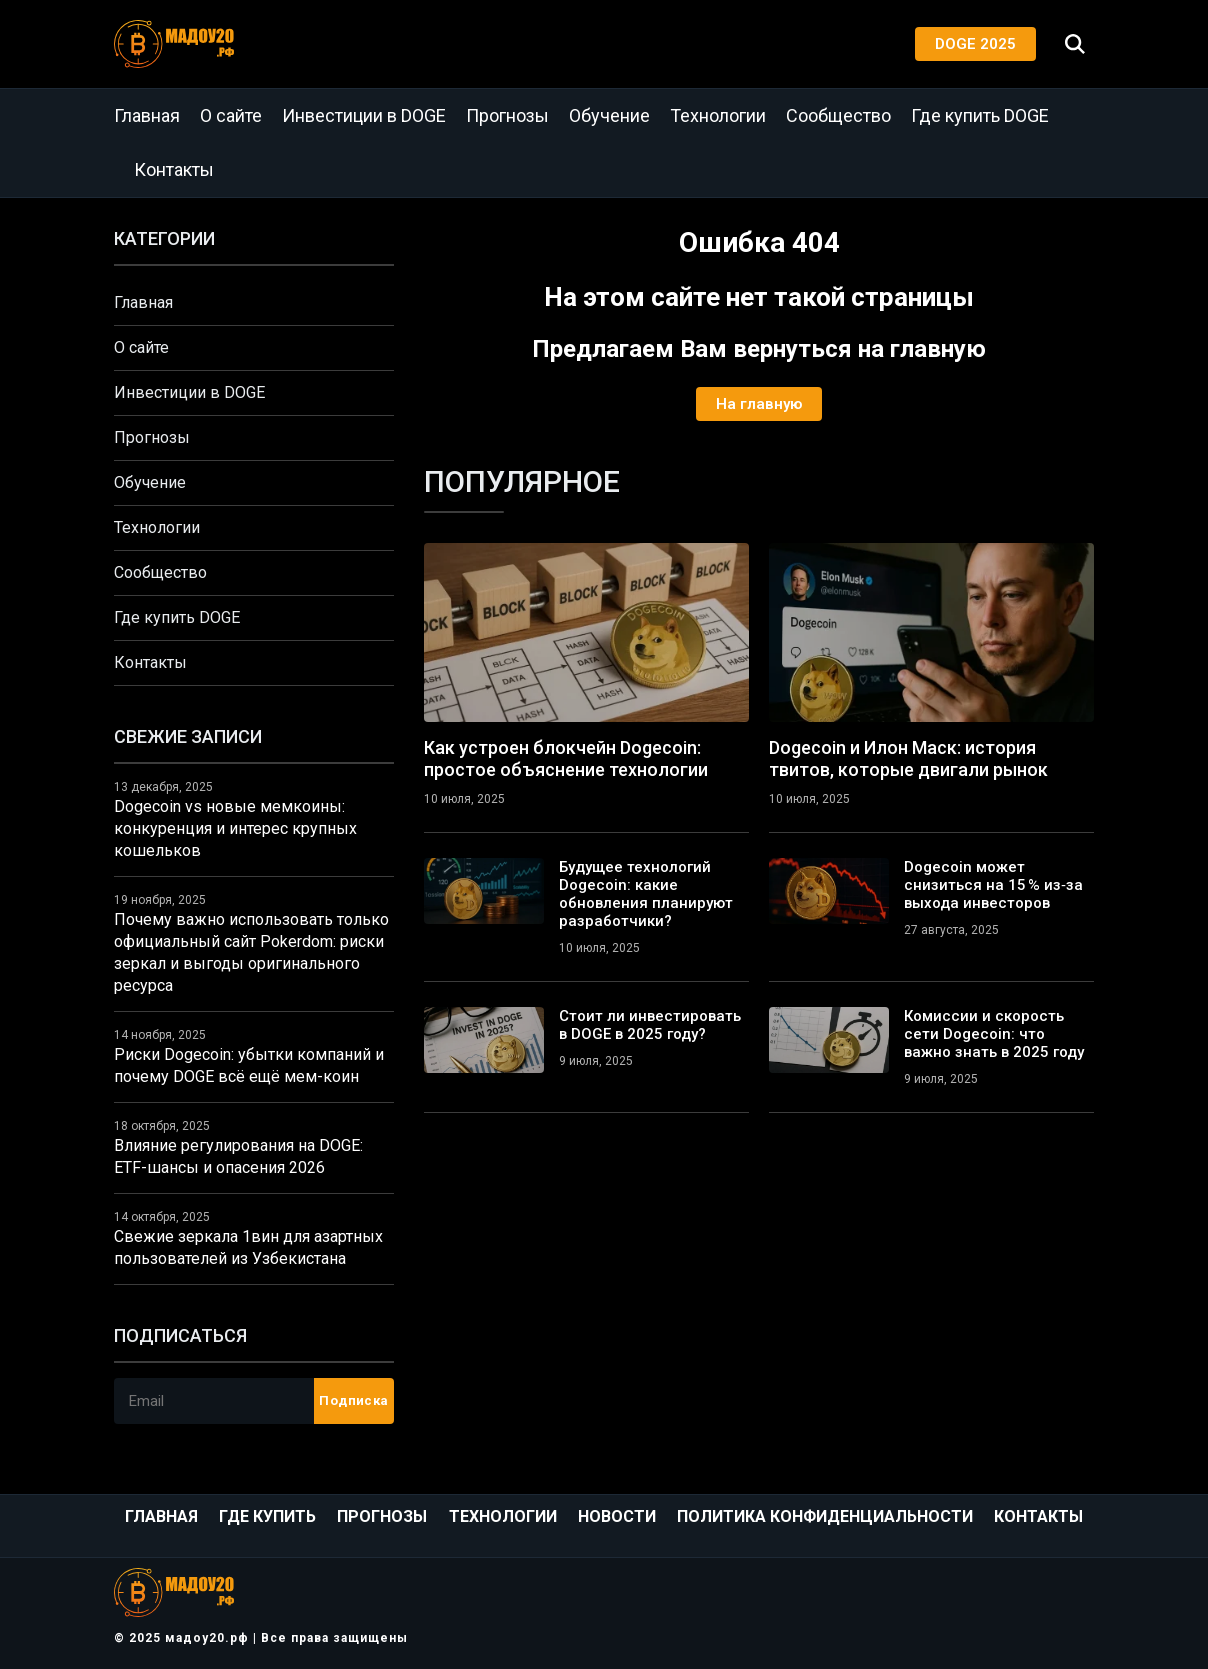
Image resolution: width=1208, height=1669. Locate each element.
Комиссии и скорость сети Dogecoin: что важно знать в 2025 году (994, 1034)
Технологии (718, 115)
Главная (147, 115)
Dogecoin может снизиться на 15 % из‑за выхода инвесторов (993, 885)
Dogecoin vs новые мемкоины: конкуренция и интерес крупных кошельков (235, 828)
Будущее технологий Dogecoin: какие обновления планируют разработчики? (646, 894)
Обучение (609, 115)
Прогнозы (507, 115)
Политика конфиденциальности (825, 1516)
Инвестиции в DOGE (364, 115)
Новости (617, 1516)
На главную (759, 404)
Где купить (267, 1516)
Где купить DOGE (980, 115)
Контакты (174, 169)
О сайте (231, 115)
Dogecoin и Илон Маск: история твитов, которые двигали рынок (908, 758)
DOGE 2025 (975, 44)
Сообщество (838, 115)
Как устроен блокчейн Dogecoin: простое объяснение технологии (566, 758)
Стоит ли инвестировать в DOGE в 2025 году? (650, 1025)
